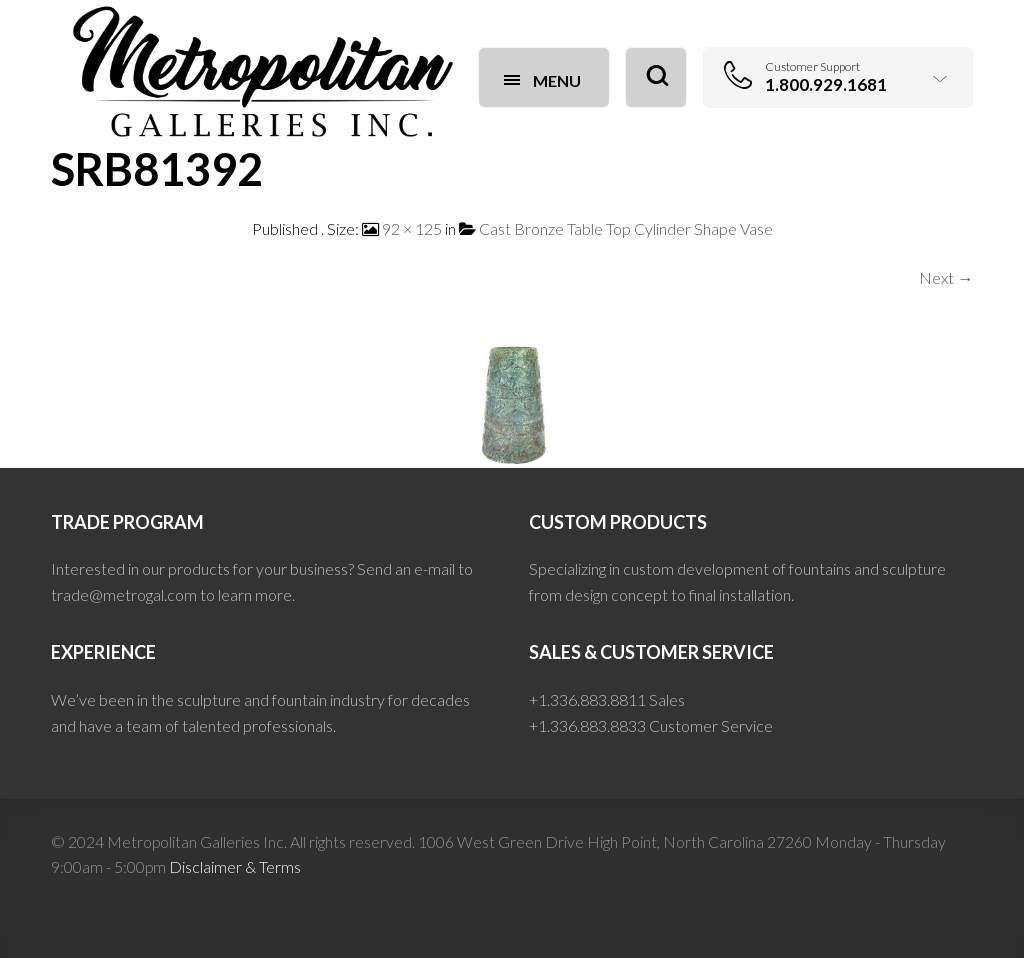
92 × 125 (412, 228)
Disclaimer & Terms (235, 866)
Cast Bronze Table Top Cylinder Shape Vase (626, 228)
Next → (946, 277)
